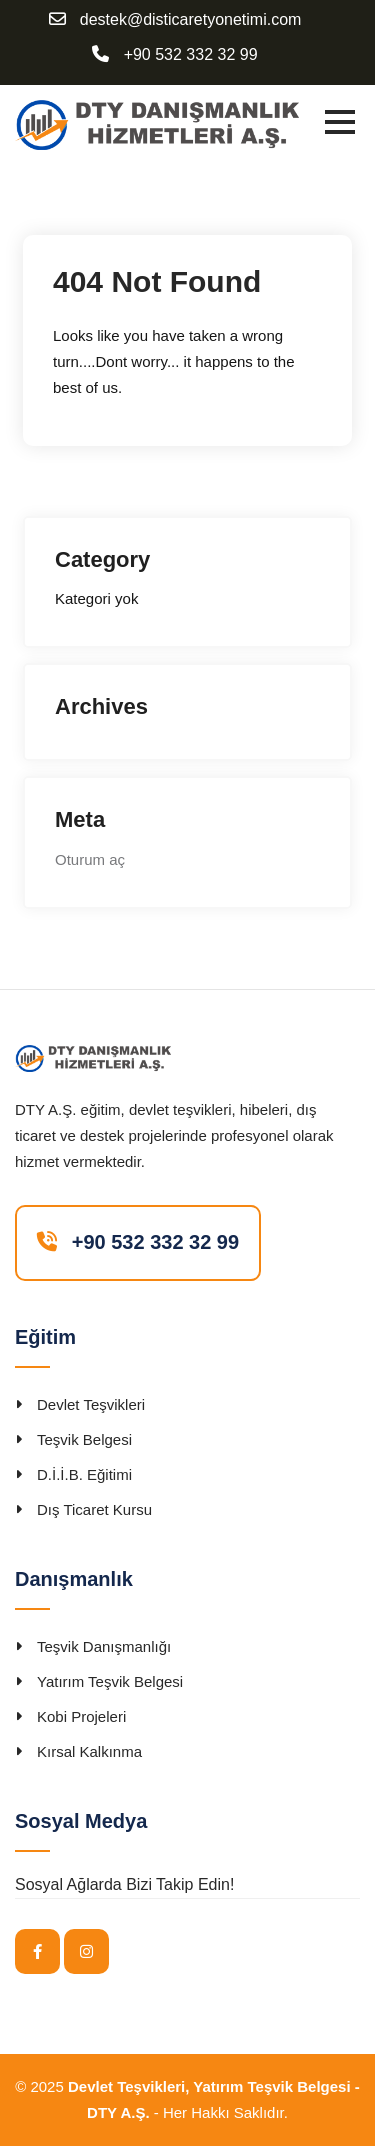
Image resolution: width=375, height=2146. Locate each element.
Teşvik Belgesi (84, 1439)
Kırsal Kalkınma (89, 1751)
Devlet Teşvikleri (91, 1404)
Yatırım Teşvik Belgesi (110, 1681)
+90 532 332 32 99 (191, 55)
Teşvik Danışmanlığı (104, 1646)
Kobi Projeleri (81, 1716)
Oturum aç (90, 859)
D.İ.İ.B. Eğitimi (84, 1474)
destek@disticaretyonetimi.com (191, 20)
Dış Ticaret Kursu (94, 1509)
